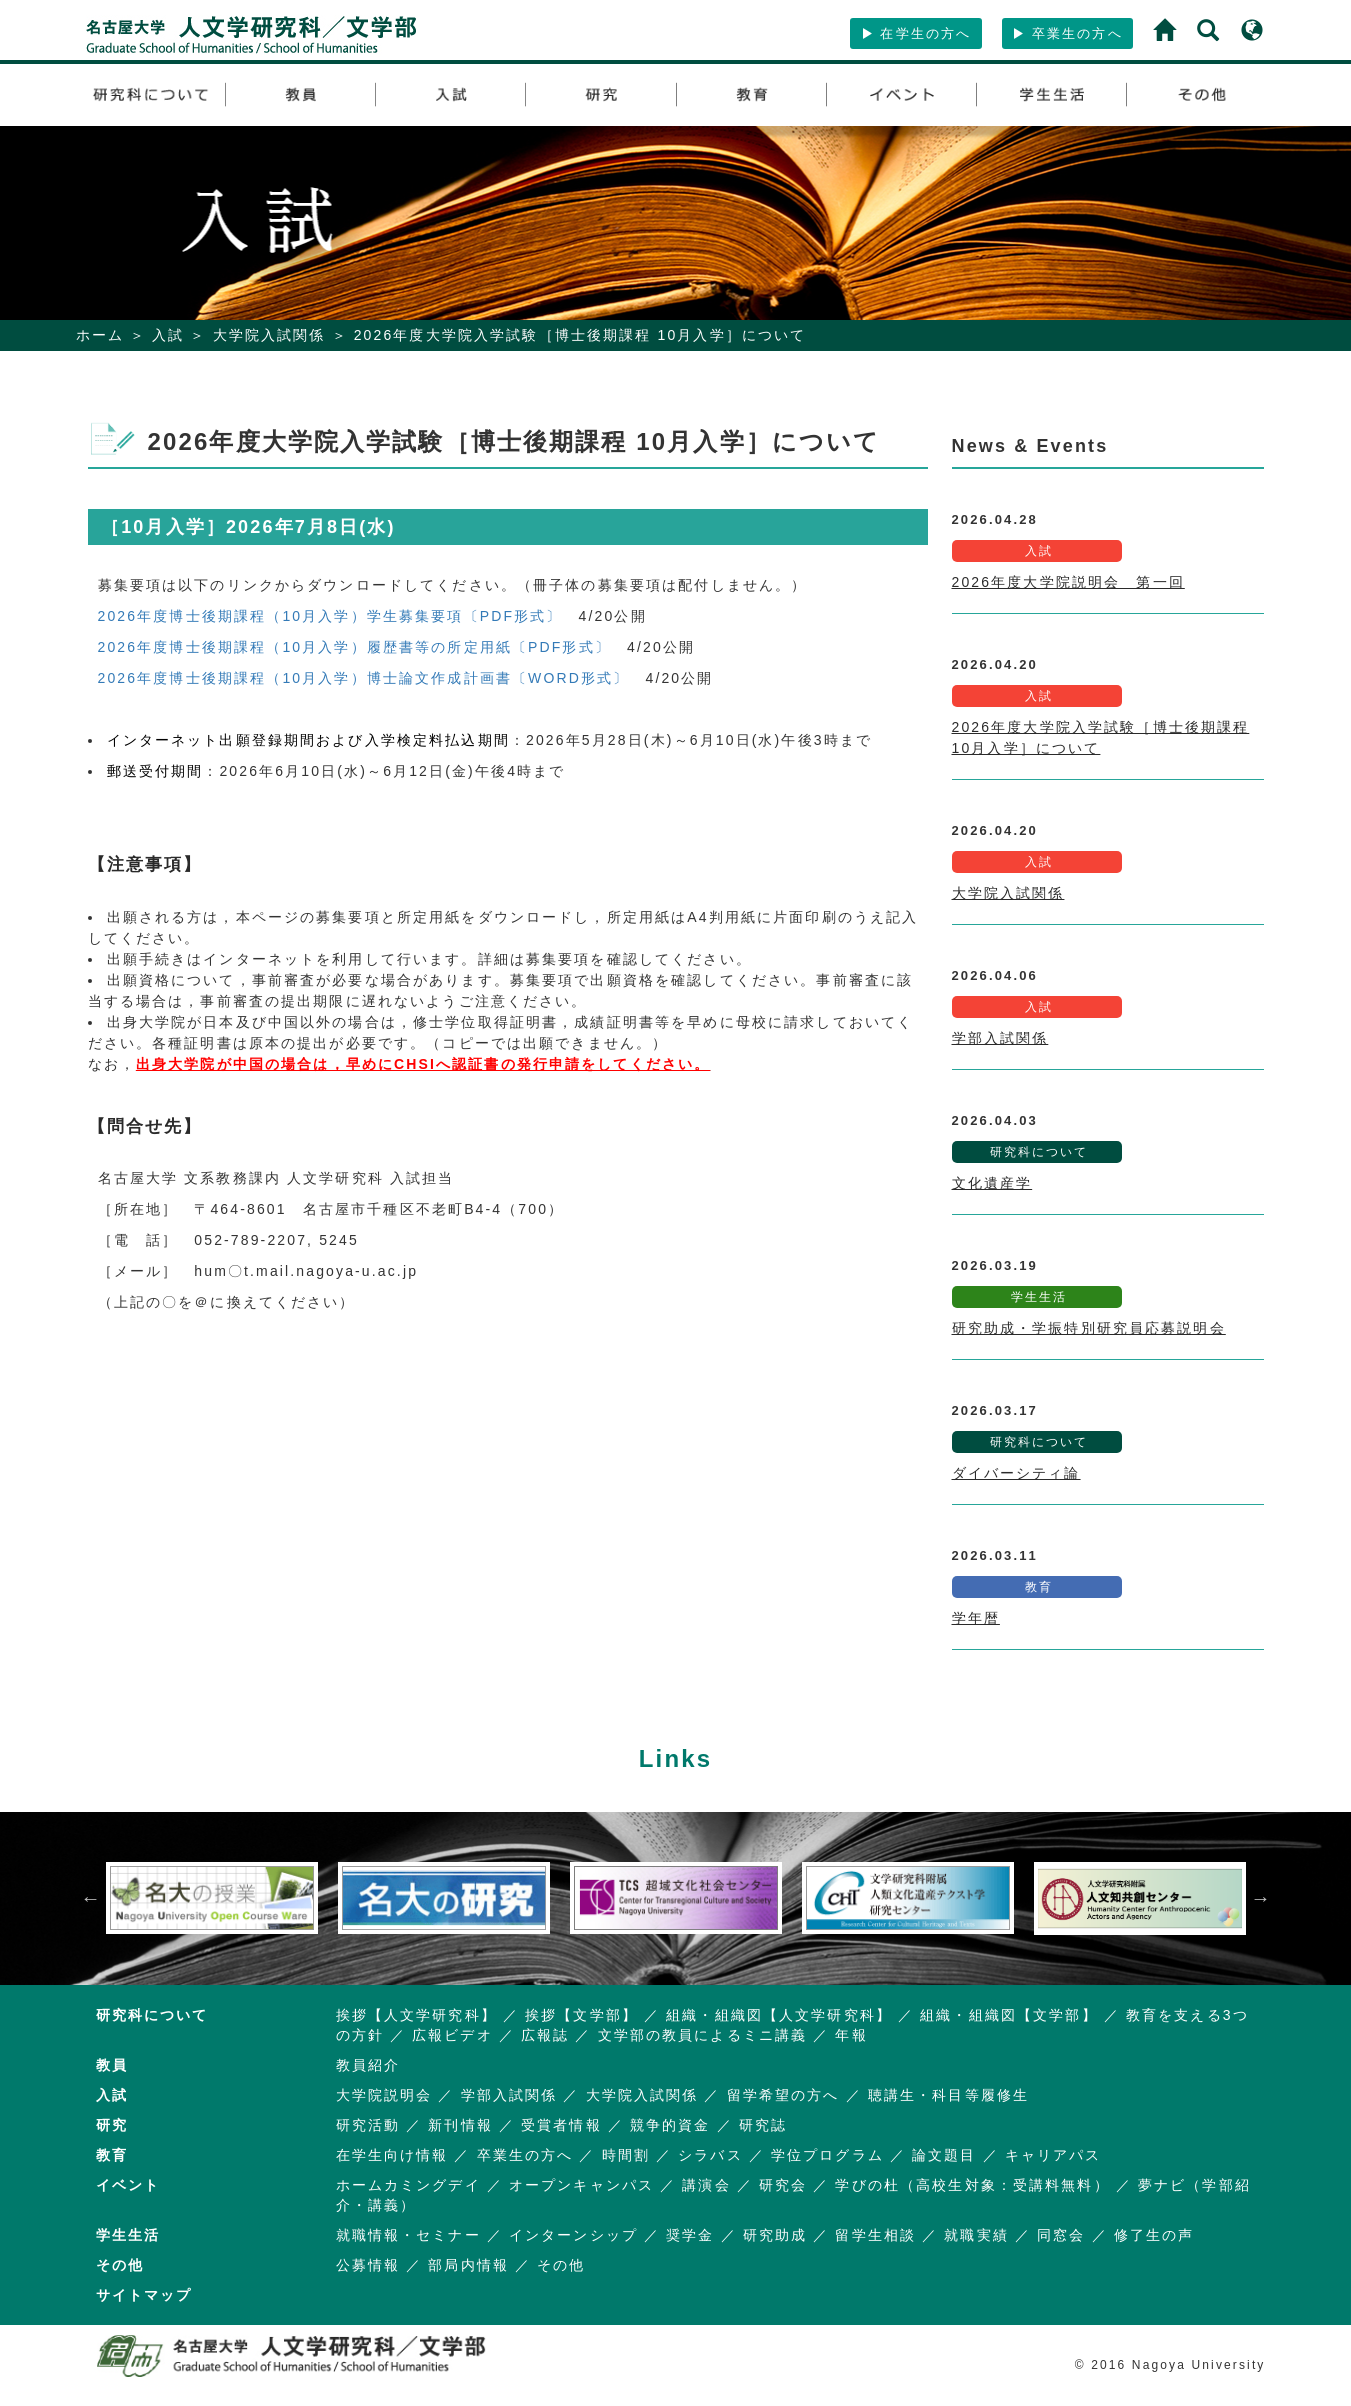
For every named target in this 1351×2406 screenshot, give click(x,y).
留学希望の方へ (783, 2095)
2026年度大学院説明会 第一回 (1068, 582)
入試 (168, 335)
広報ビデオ (452, 2035)
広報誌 (545, 2035)
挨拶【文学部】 (581, 2015)
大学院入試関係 (269, 335)
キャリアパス (1053, 2155)
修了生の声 (1154, 2235)
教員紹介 (368, 2065)
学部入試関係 (1000, 1038)
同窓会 (1061, 2235)
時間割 (626, 2155)
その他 (561, 2265)
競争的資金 (670, 2125)
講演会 (706, 2185)
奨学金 (690, 2235)
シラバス (710, 2155)
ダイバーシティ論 (1016, 1473)
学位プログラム (827, 2155)
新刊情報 (460, 2125)
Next (1261, 1898)
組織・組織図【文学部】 (1008, 2015)
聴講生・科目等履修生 (948, 2095)
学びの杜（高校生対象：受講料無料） (972, 2185)
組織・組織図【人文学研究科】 (779, 2015)
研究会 (783, 2185)
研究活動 (368, 2125)
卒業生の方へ (1067, 33)
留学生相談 (875, 2235)
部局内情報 (468, 2265)
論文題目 (944, 2155)
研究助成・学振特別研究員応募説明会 (1089, 1328)
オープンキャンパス (581, 2185)
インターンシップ (573, 2235)
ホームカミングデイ (408, 2185)
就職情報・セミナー (408, 2235)
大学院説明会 (384, 2095)
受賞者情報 (561, 2125)
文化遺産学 (992, 1183)
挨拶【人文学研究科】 (416, 2015)
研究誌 (763, 2125)
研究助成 (775, 2235)
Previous (91, 1898)
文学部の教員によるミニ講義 (703, 2035)
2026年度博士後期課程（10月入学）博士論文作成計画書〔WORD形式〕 (364, 678)
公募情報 (368, 2265)
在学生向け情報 (392, 2155)
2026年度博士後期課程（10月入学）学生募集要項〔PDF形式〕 (330, 616)
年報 (851, 2035)
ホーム (100, 335)
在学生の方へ (916, 33)
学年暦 (976, 1618)
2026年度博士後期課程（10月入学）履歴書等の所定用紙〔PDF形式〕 (354, 647)
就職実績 (976, 2235)
